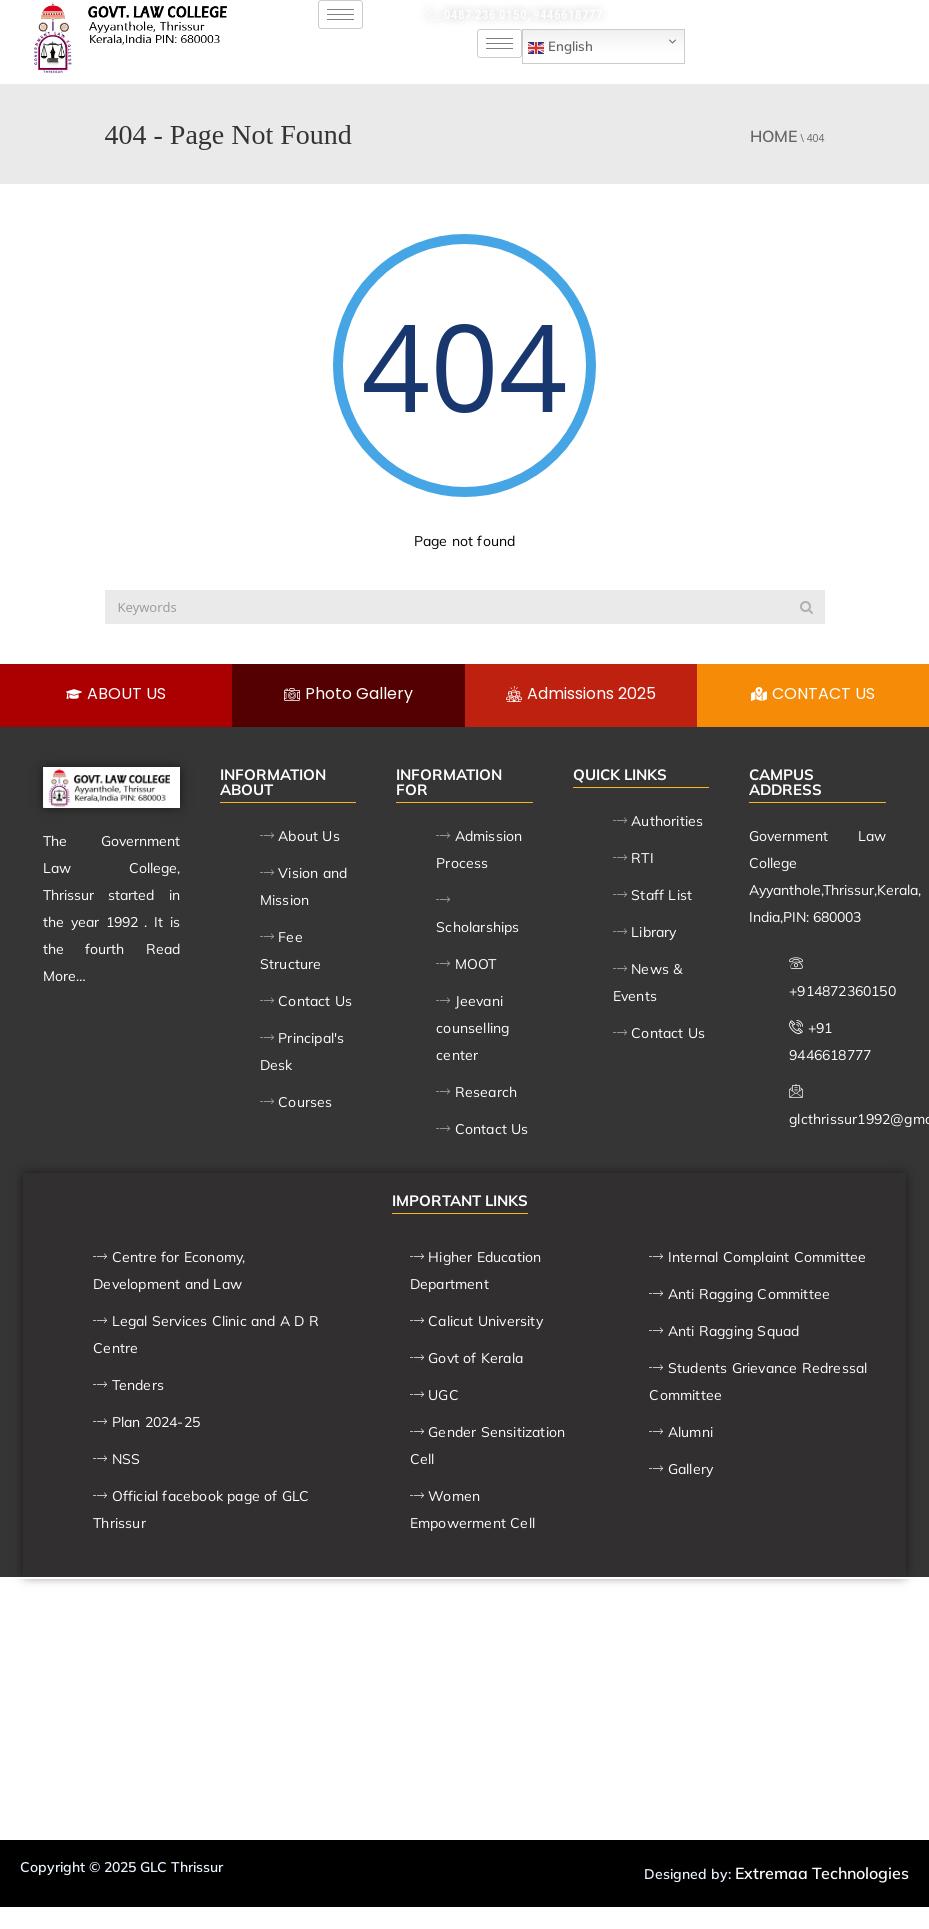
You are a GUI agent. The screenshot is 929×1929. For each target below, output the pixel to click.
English (560, 47)
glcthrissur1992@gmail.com (747, 14)
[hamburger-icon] (340, 14)
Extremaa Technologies (822, 1873)
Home (773, 136)
